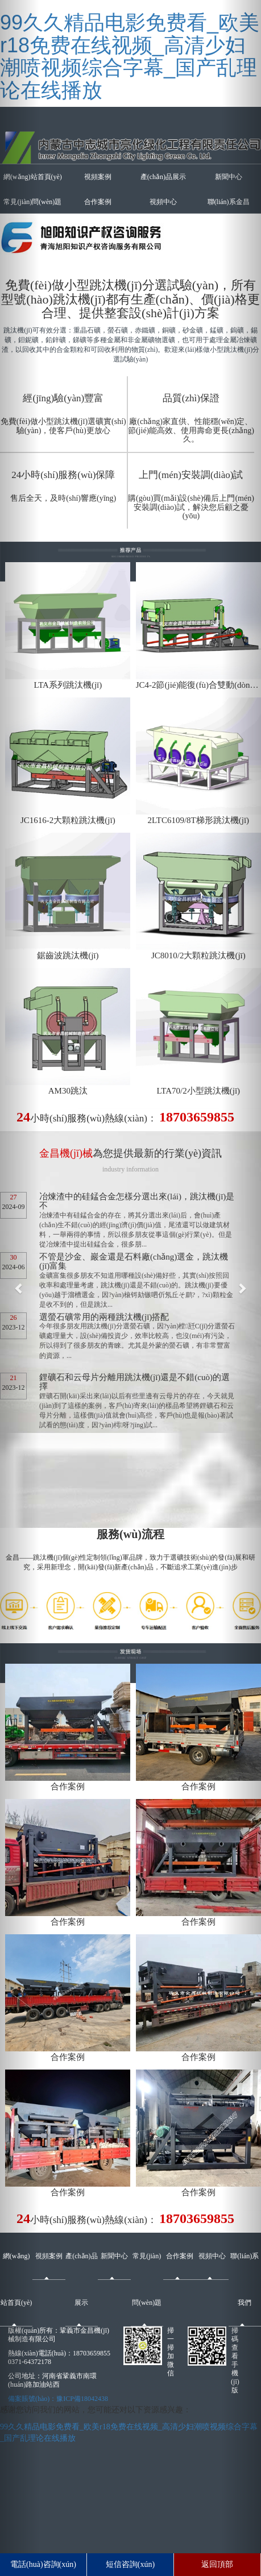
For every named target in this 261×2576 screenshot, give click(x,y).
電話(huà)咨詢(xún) (43, 2564)
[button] (19, 1288)
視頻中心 (163, 202)
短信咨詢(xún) (130, 2564)
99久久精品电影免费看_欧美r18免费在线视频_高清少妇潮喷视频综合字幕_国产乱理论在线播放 (129, 56)
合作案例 (97, 202)
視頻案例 (97, 177)
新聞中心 (114, 2256)
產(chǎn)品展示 (163, 177)
